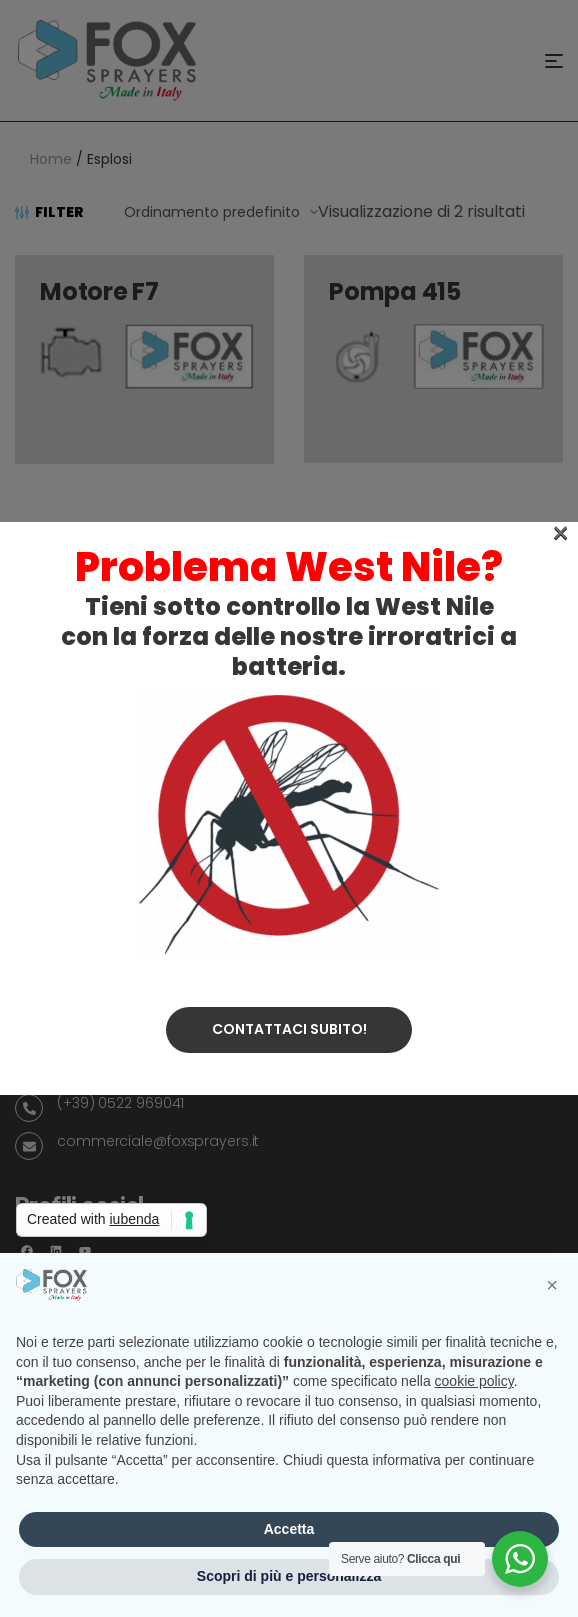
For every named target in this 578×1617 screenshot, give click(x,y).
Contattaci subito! (289, 581)
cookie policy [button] (474, 1381)
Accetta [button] (289, 1529)
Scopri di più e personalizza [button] (289, 1576)
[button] (552, 1285)
